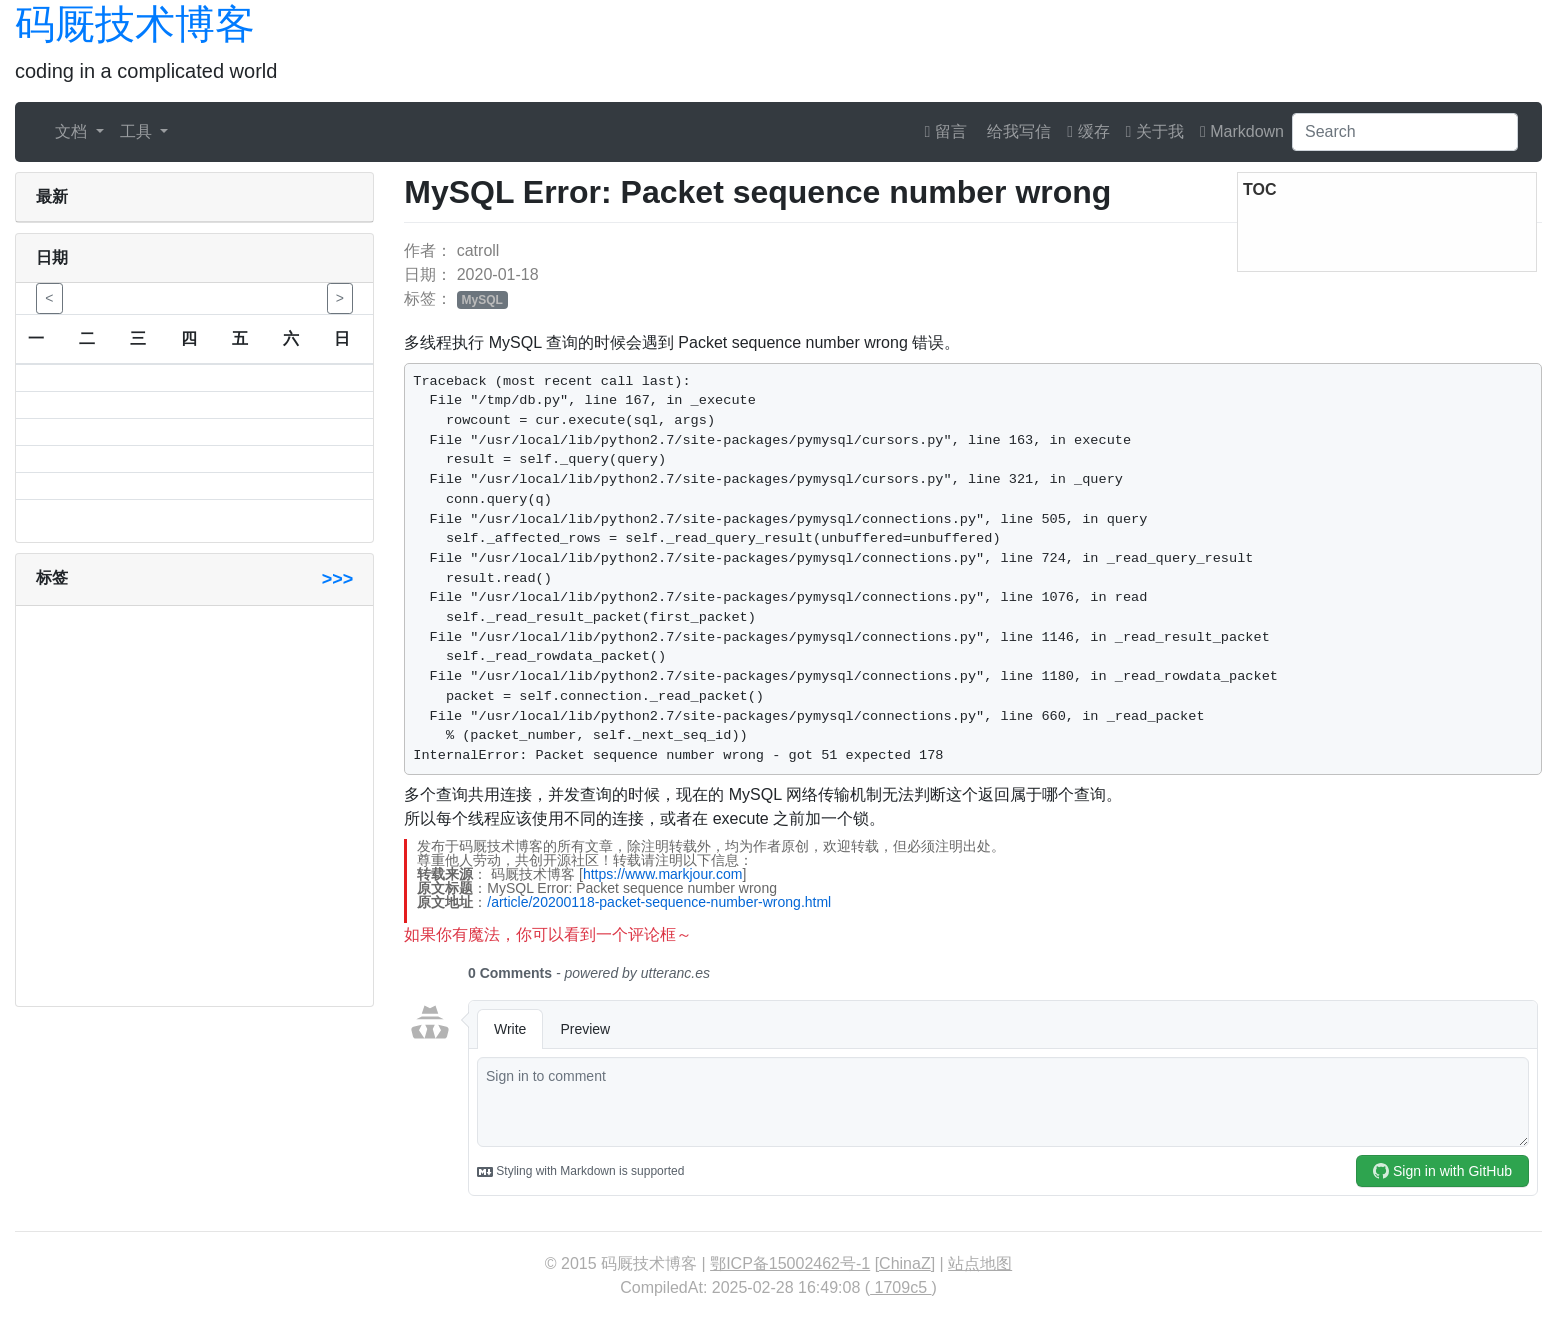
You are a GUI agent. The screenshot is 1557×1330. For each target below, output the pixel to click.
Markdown (1242, 131)
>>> (338, 579)
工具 (138, 131)
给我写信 (1017, 131)
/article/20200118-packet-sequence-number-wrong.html (659, 902)
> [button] (340, 298)
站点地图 (980, 1263)
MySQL (482, 300)
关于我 (1155, 131)
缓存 (1088, 131)
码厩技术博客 (135, 24)
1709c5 (900, 1287)
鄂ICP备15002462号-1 (790, 1263)
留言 (946, 131)
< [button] (49, 298)
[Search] (1405, 132)
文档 (73, 131)
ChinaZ (905, 1263)
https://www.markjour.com (663, 874)
